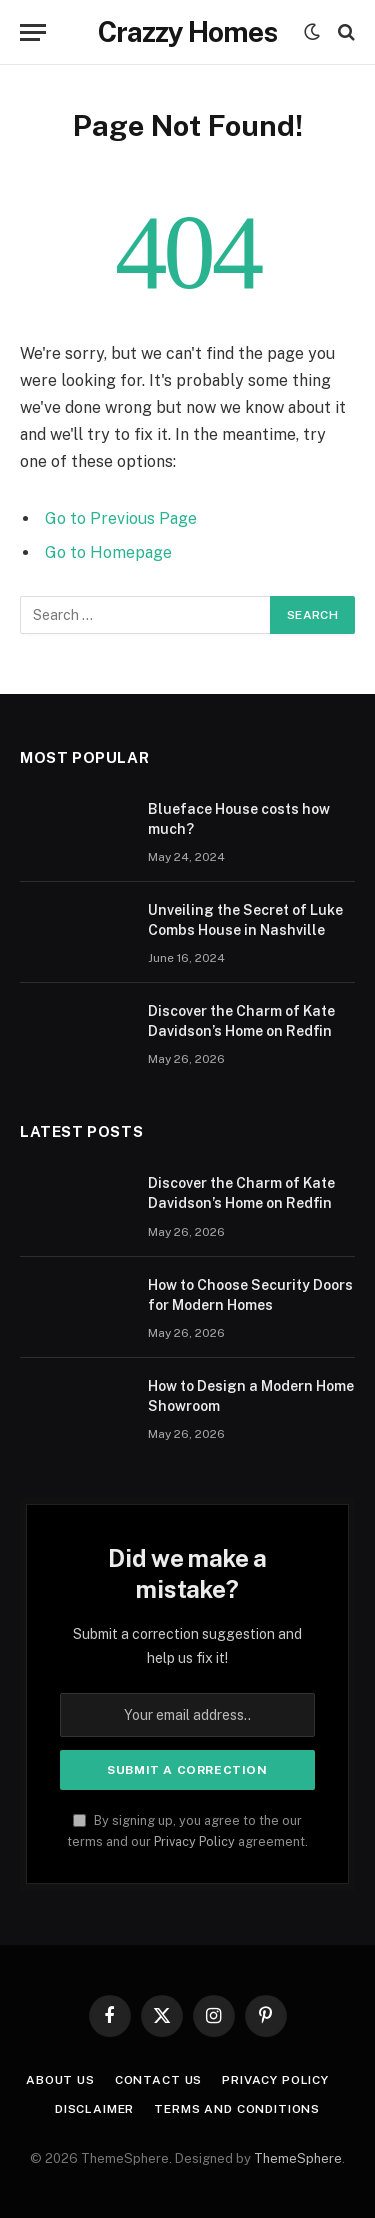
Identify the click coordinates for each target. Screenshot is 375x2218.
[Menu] (33, 32)
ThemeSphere (298, 2158)
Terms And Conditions (237, 2109)
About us (60, 2080)
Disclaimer (94, 2109)
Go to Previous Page (121, 518)
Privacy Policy (194, 1841)
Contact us (158, 2080)
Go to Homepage (108, 552)
